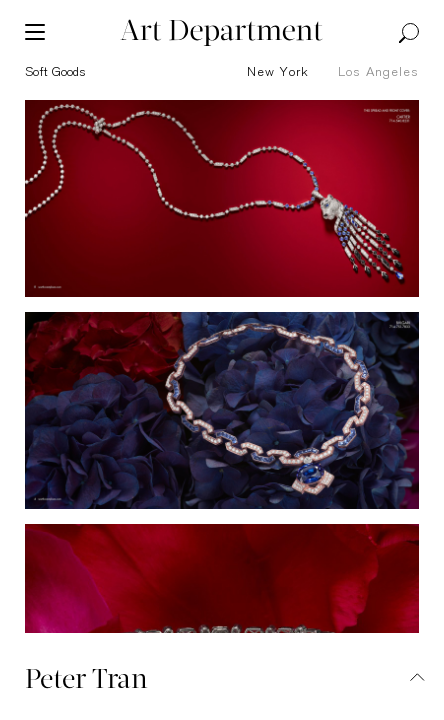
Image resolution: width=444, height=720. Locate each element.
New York (278, 72)
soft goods (55, 72)
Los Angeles (378, 72)
